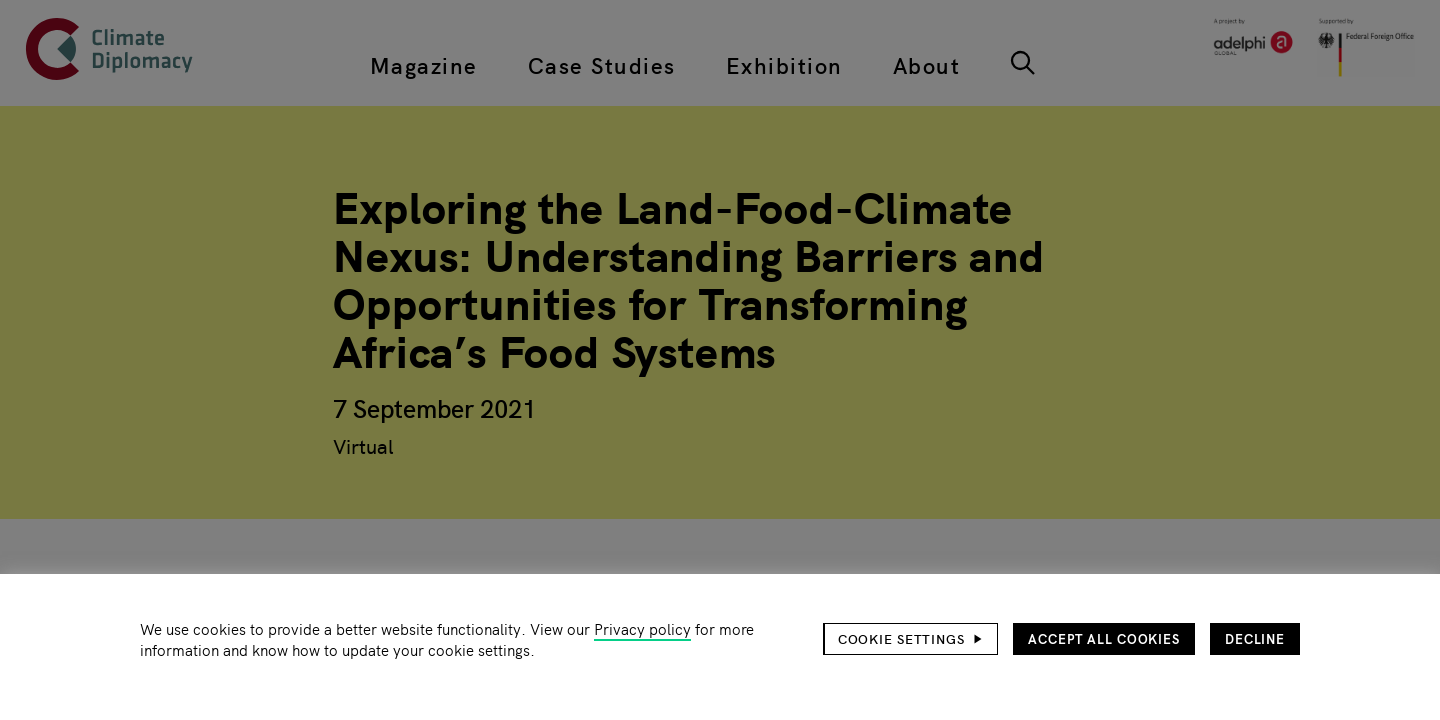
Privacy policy (642, 628)
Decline (1255, 638)
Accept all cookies (1104, 638)
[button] (911, 639)
